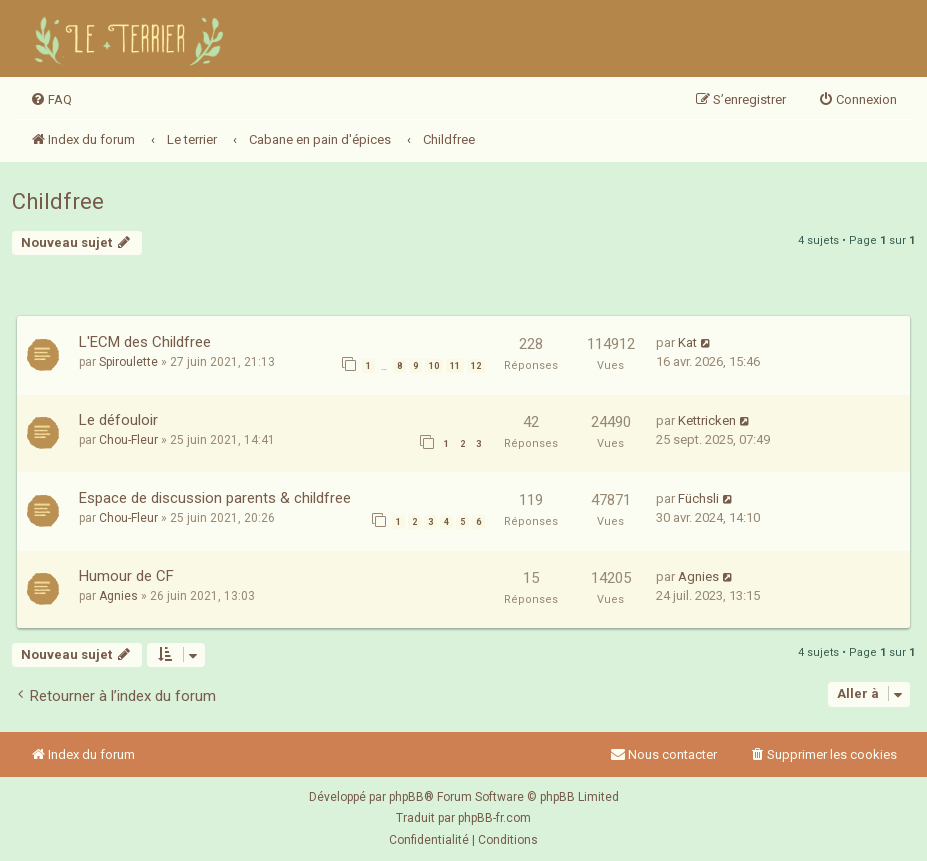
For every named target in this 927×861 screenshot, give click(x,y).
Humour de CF (126, 576)
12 (476, 366)
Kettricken (707, 420)
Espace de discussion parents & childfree (215, 498)
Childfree (58, 201)
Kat (687, 342)
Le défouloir (118, 420)
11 (455, 366)
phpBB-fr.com (494, 818)
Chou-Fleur (128, 440)
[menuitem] (51, 100)
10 (434, 366)
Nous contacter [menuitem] (663, 754)
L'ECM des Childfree (145, 342)
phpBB (406, 797)
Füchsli (698, 498)
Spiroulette (128, 362)
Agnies (118, 596)
